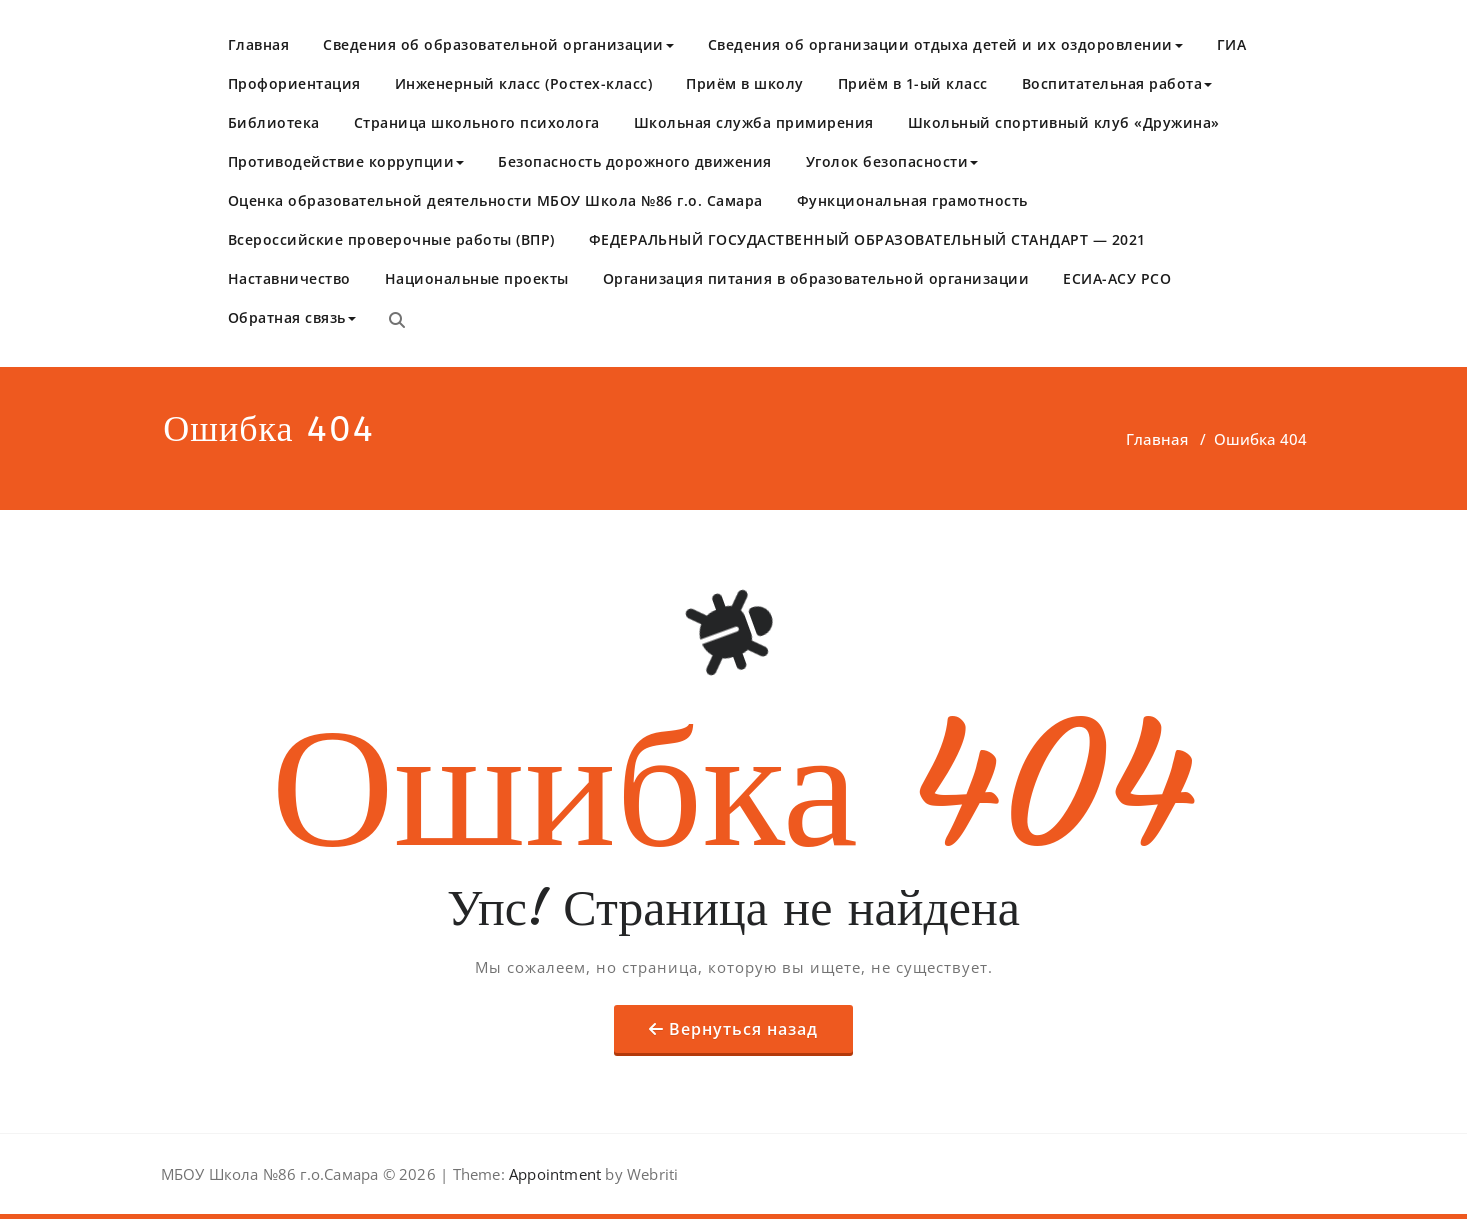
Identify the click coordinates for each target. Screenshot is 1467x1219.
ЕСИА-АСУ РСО (1117, 278)
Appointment (553, 1174)
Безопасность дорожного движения (635, 161)
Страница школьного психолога (477, 122)
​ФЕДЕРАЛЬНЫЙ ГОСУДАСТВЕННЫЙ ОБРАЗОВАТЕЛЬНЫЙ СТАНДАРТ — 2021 (867, 239)
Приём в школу (745, 83)
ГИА (1232, 44)
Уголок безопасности (892, 161)
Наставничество (289, 278)
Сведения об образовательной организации (498, 44)
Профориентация (294, 83)
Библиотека (274, 122)
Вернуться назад (743, 1029)
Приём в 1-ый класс (913, 83)
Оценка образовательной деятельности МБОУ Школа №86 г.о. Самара (495, 200)
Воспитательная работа (1117, 83)
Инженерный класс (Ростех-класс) (524, 83)
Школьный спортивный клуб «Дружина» (1064, 122)
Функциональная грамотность (912, 200)
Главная (259, 44)
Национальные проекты (477, 278)
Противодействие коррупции (346, 161)
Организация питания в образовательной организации (816, 278)
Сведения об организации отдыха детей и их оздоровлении (945, 44)
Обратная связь (292, 317)
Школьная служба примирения (754, 122)
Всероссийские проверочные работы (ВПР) (391, 239)
